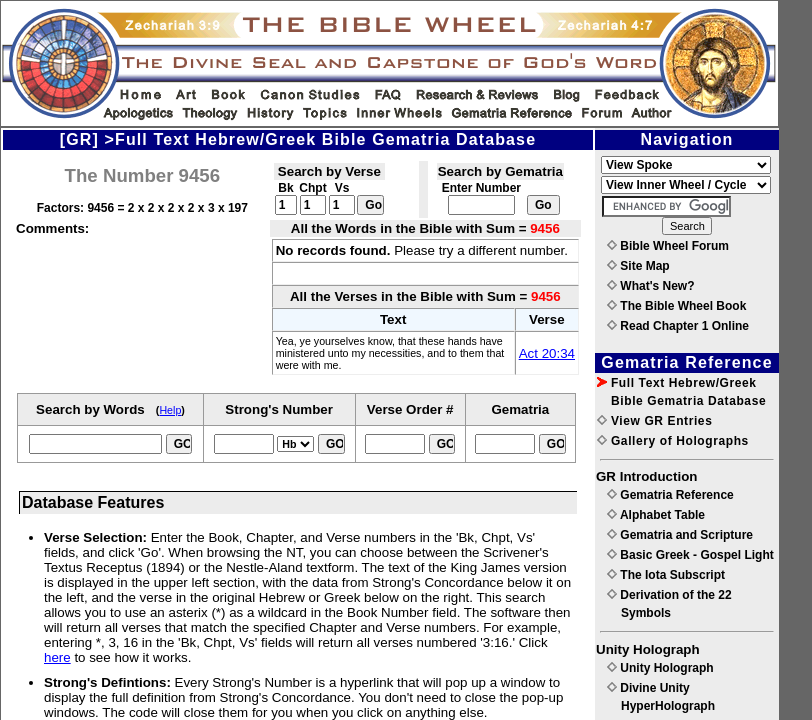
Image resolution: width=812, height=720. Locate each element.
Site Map (638, 266)
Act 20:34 (547, 353)
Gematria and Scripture (680, 535)
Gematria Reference (670, 495)
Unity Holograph (660, 668)
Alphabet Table (656, 515)
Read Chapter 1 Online (678, 326)
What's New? (651, 286)
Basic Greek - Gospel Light (690, 555)
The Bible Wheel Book (676, 306)
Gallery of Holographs (673, 441)
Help (170, 410)
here (57, 657)
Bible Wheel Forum (668, 246)
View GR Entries (654, 421)
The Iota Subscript (666, 575)
